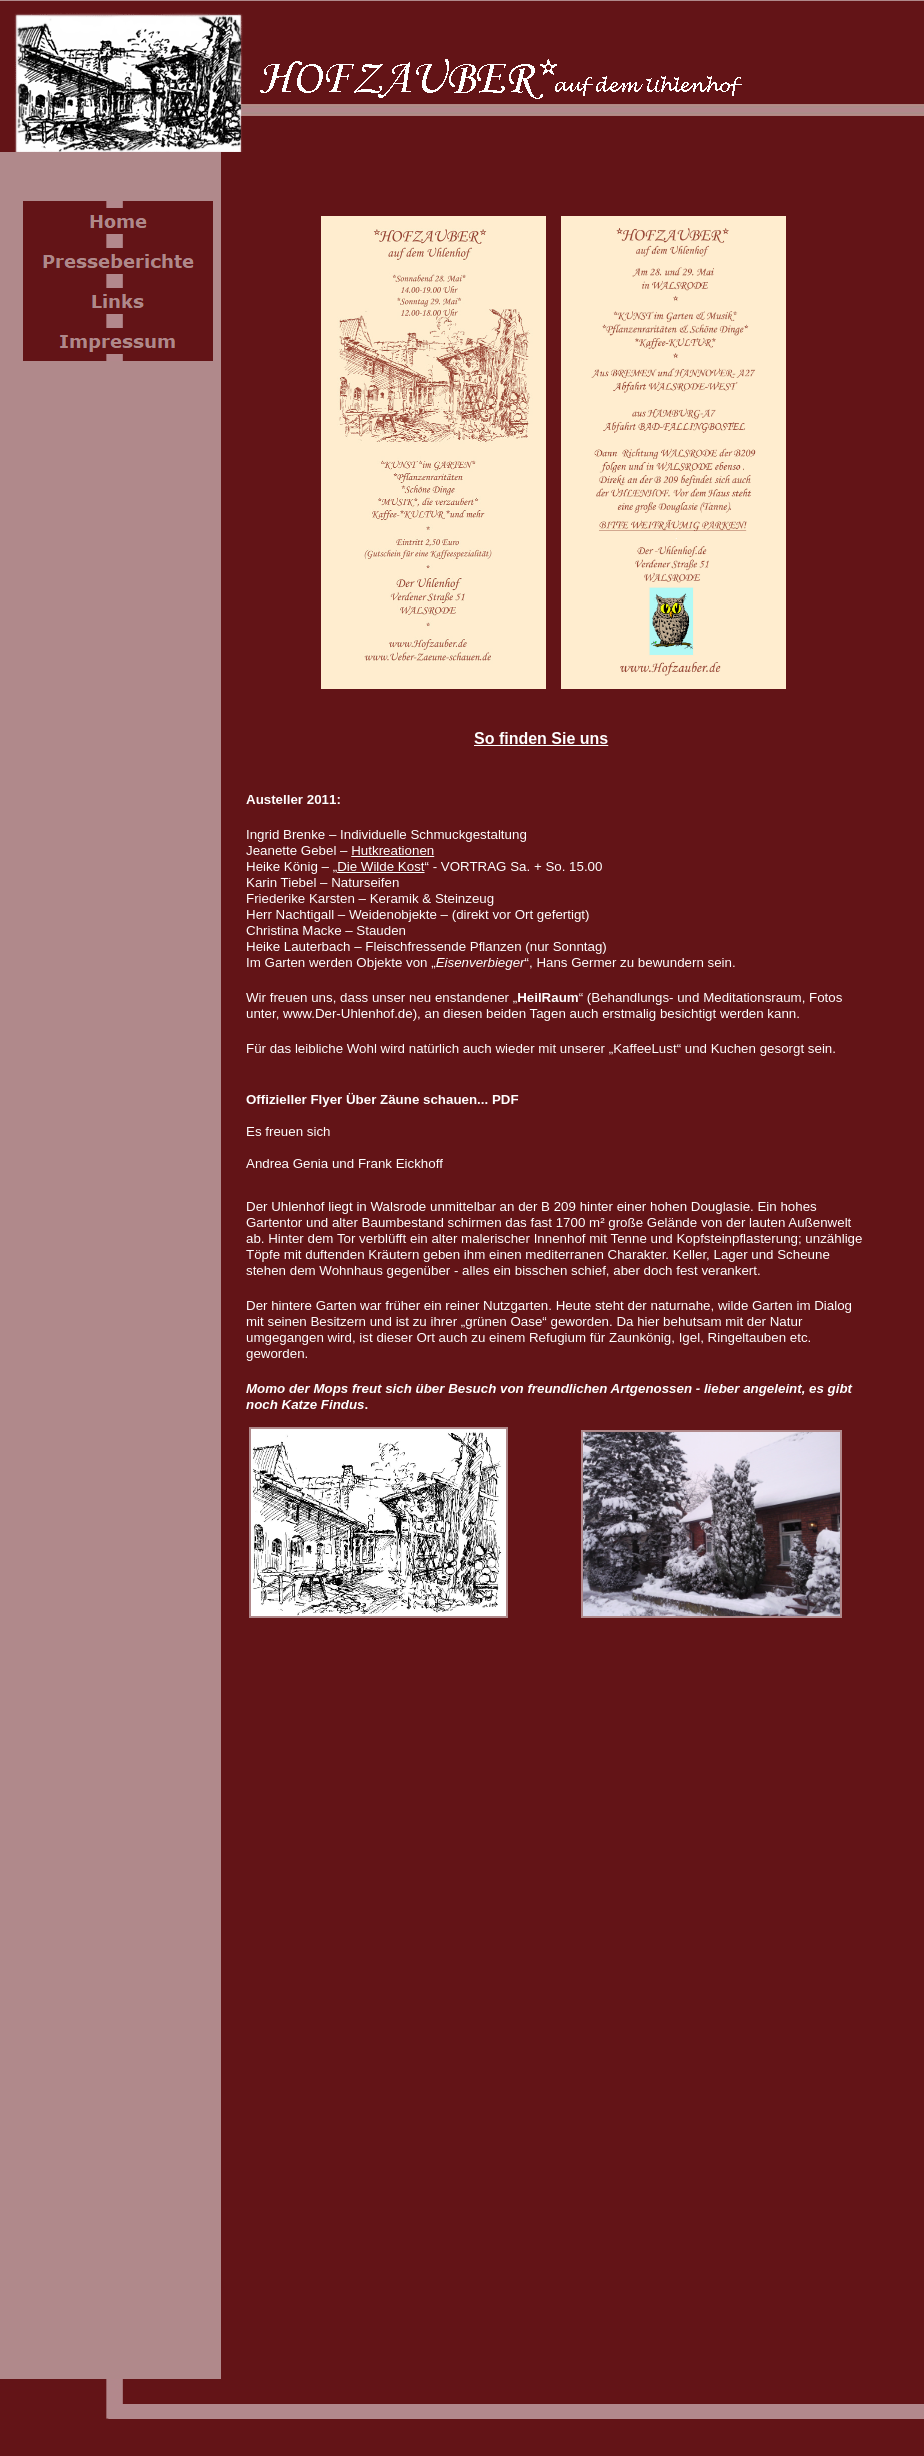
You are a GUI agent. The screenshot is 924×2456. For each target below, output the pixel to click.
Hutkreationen (392, 850)
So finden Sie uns (541, 738)
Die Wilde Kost (380, 866)
